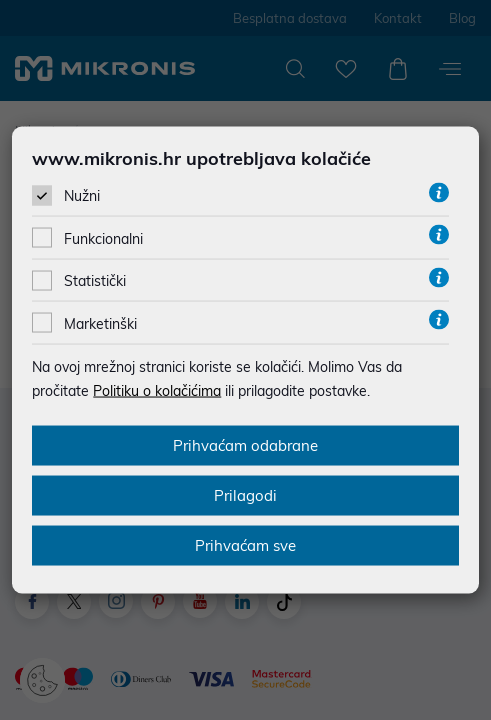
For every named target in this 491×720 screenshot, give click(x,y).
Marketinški (100, 323)
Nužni (82, 196)
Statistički (95, 281)
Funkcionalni (103, 239)
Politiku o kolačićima (157, 390)
